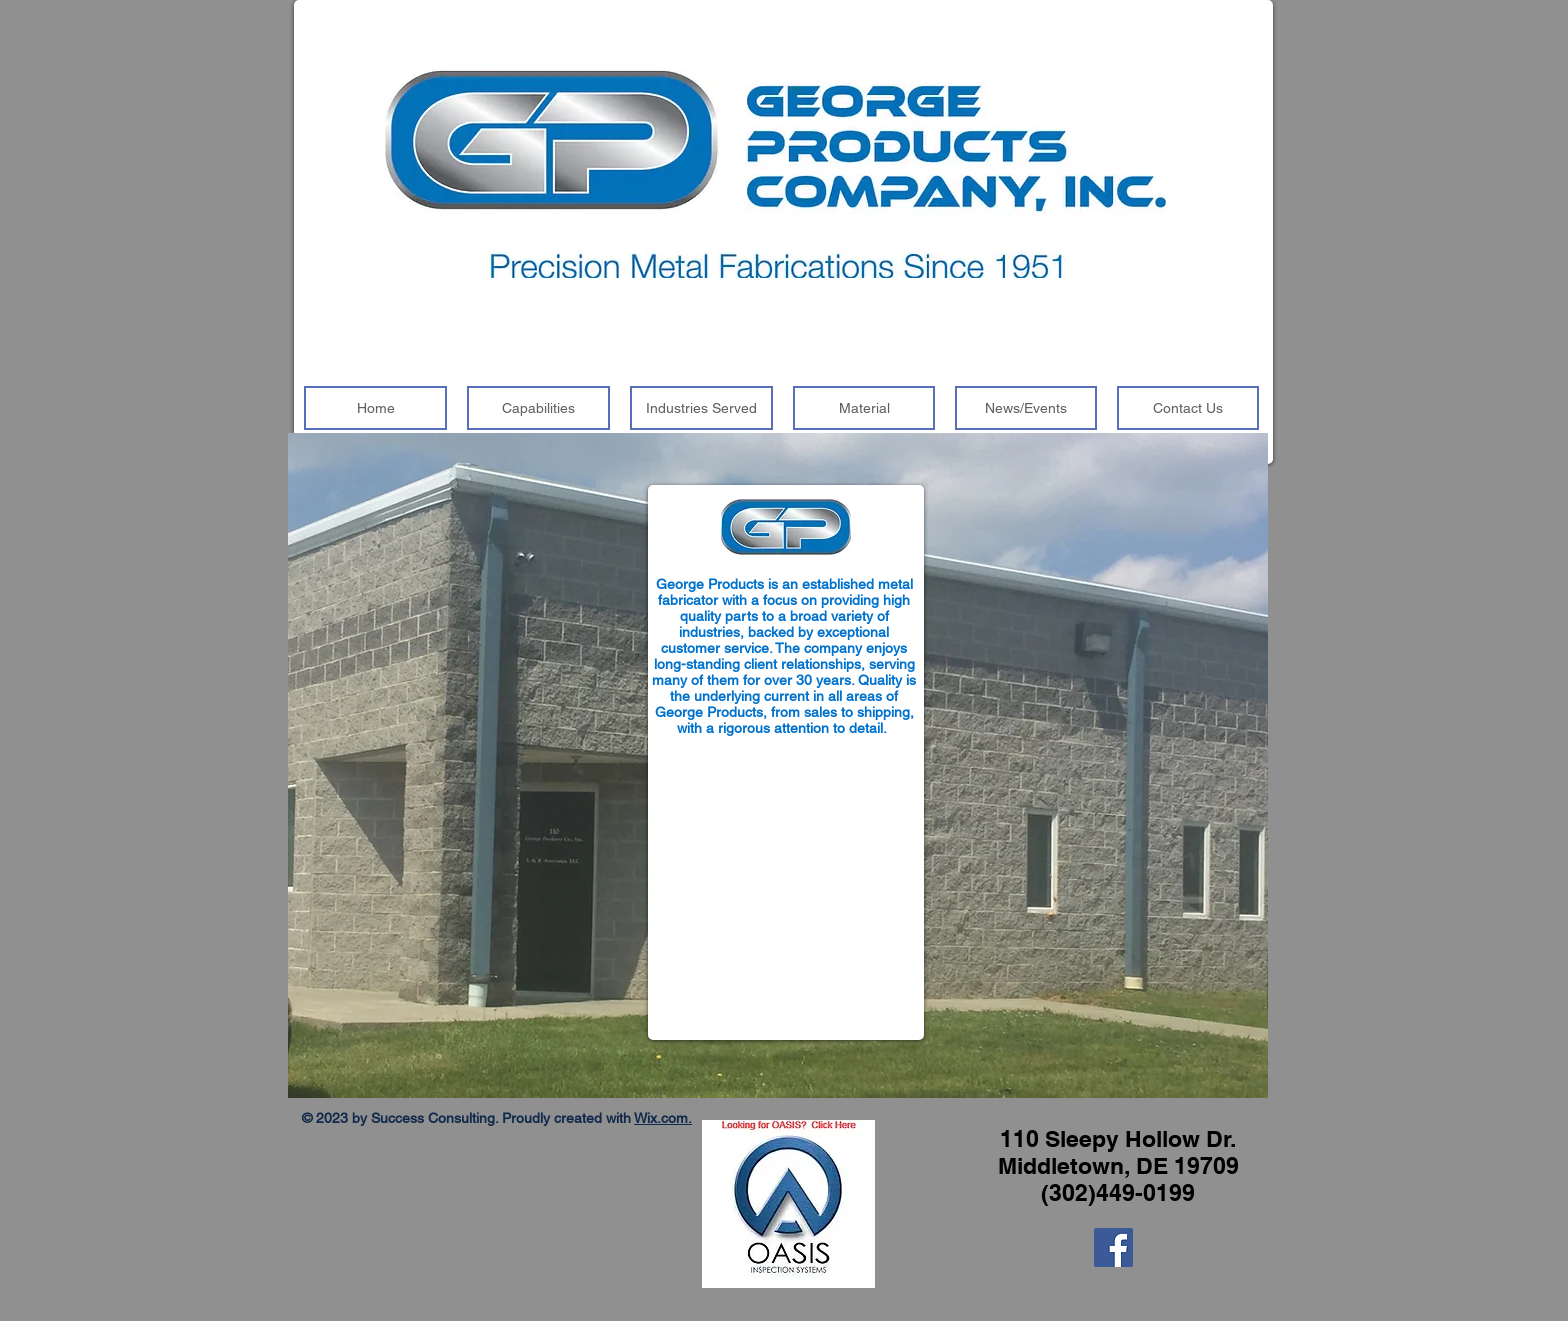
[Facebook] (1113, 1247)
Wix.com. (663, 1118)
